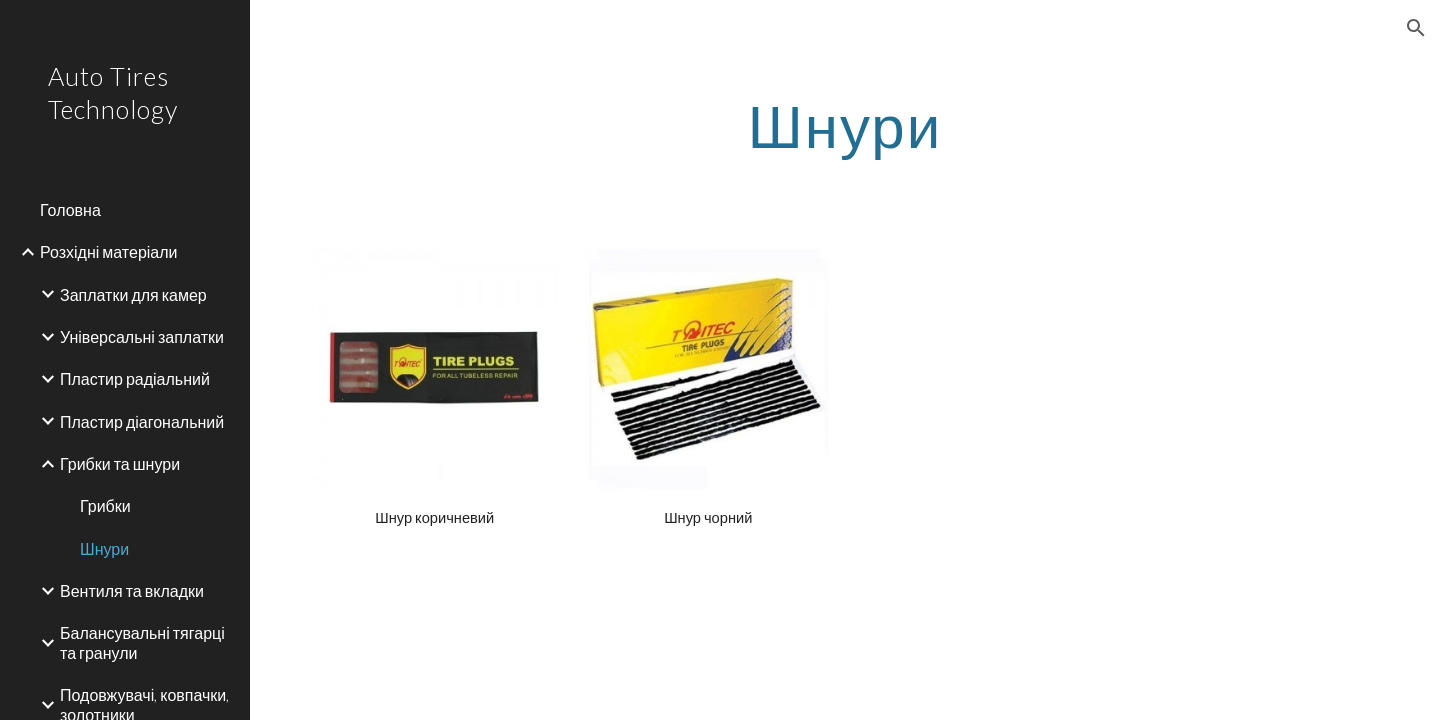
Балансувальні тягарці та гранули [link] (142, 642)
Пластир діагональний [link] (142, 421)
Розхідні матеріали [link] (109, 251)
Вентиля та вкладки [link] (132, 590)
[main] (845, 125)
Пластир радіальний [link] (135, 378)
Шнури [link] (104, 548)
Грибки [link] (105, 505)
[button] (1416, 28)
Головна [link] (70, 209)
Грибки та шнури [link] (120, 463)
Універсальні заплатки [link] (142, 336)
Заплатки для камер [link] (133, 294)
